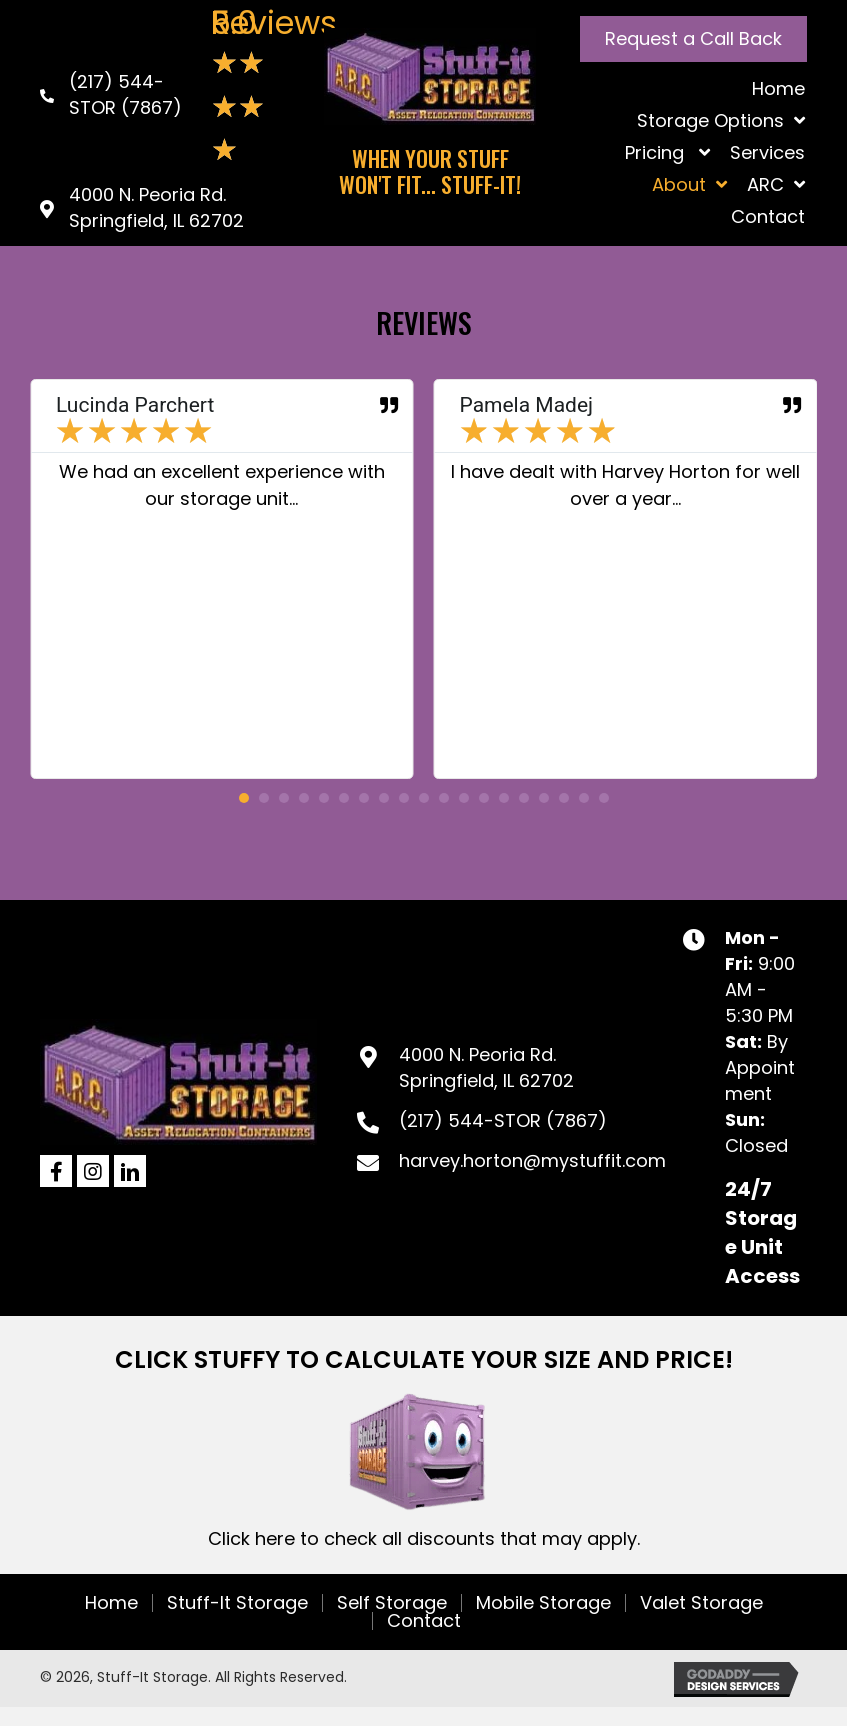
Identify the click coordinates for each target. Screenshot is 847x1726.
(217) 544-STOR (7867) (125, 94)
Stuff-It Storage (237, 1603)
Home (111, 1603)
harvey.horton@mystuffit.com (532, 1160)
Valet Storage (701, 1603)
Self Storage (392, 1603)
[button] (693, 39)
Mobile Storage (543, 1603)
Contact (424, 1621)
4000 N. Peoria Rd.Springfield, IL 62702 (486, 1067)
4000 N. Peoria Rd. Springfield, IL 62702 (156, 207)
